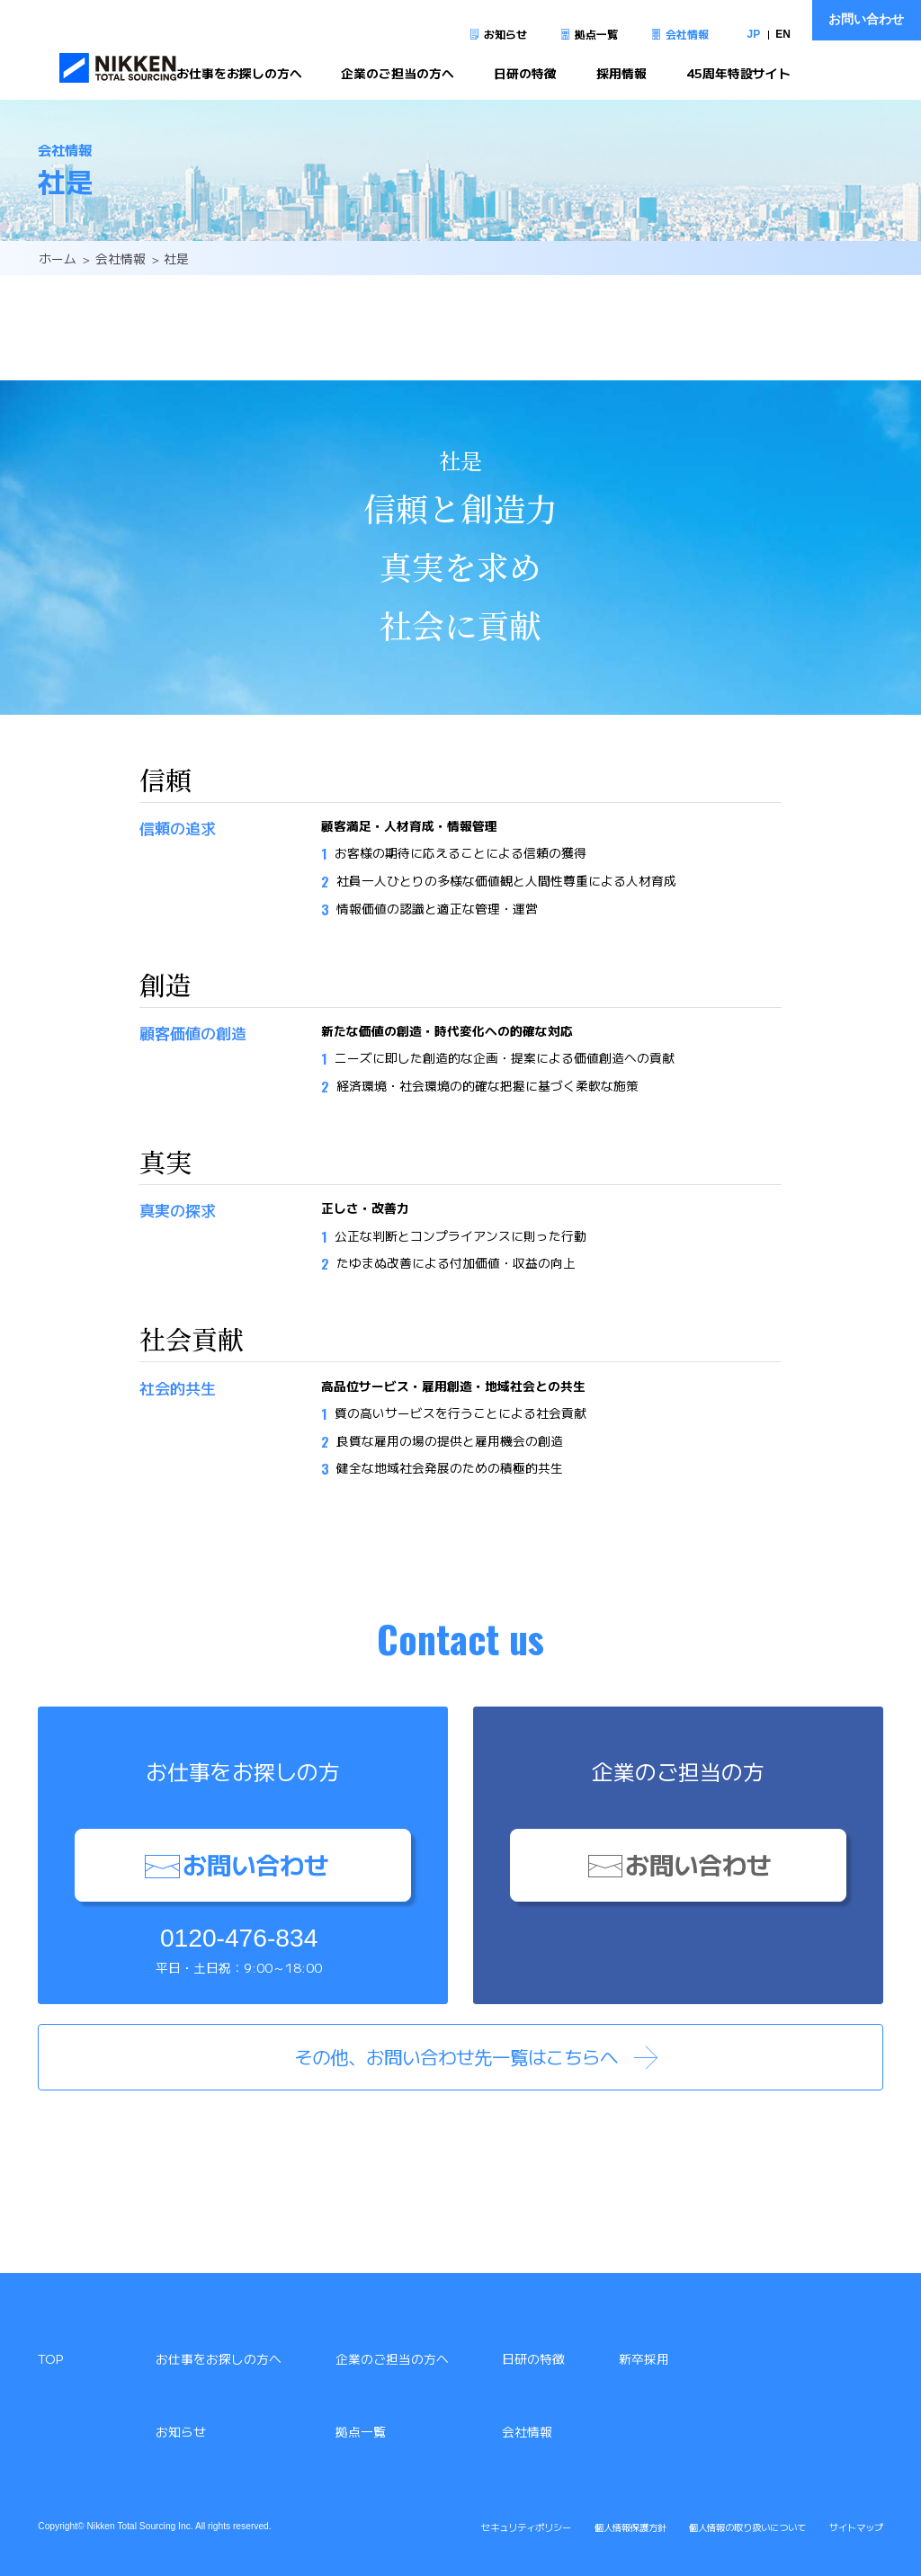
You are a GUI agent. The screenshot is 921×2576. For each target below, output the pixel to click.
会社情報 (687, 33)
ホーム (57, 258)
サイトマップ (856, 2527)
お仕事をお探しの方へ (239, 74)
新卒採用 (644, 2358)
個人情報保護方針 (630, 2527)
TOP (50, 2358)
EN (783, 34)
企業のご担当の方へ (397, 74)
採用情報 (621, 74)
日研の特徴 (525, 74)
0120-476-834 (238, 1937)
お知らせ (505, 33)
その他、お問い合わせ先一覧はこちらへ (456, 2056)
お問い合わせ (866, 19)
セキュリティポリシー (526, 2527)
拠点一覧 (596, 33)
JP (754, 34)
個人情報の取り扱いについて (747, 2527)
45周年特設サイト (738, 74)
